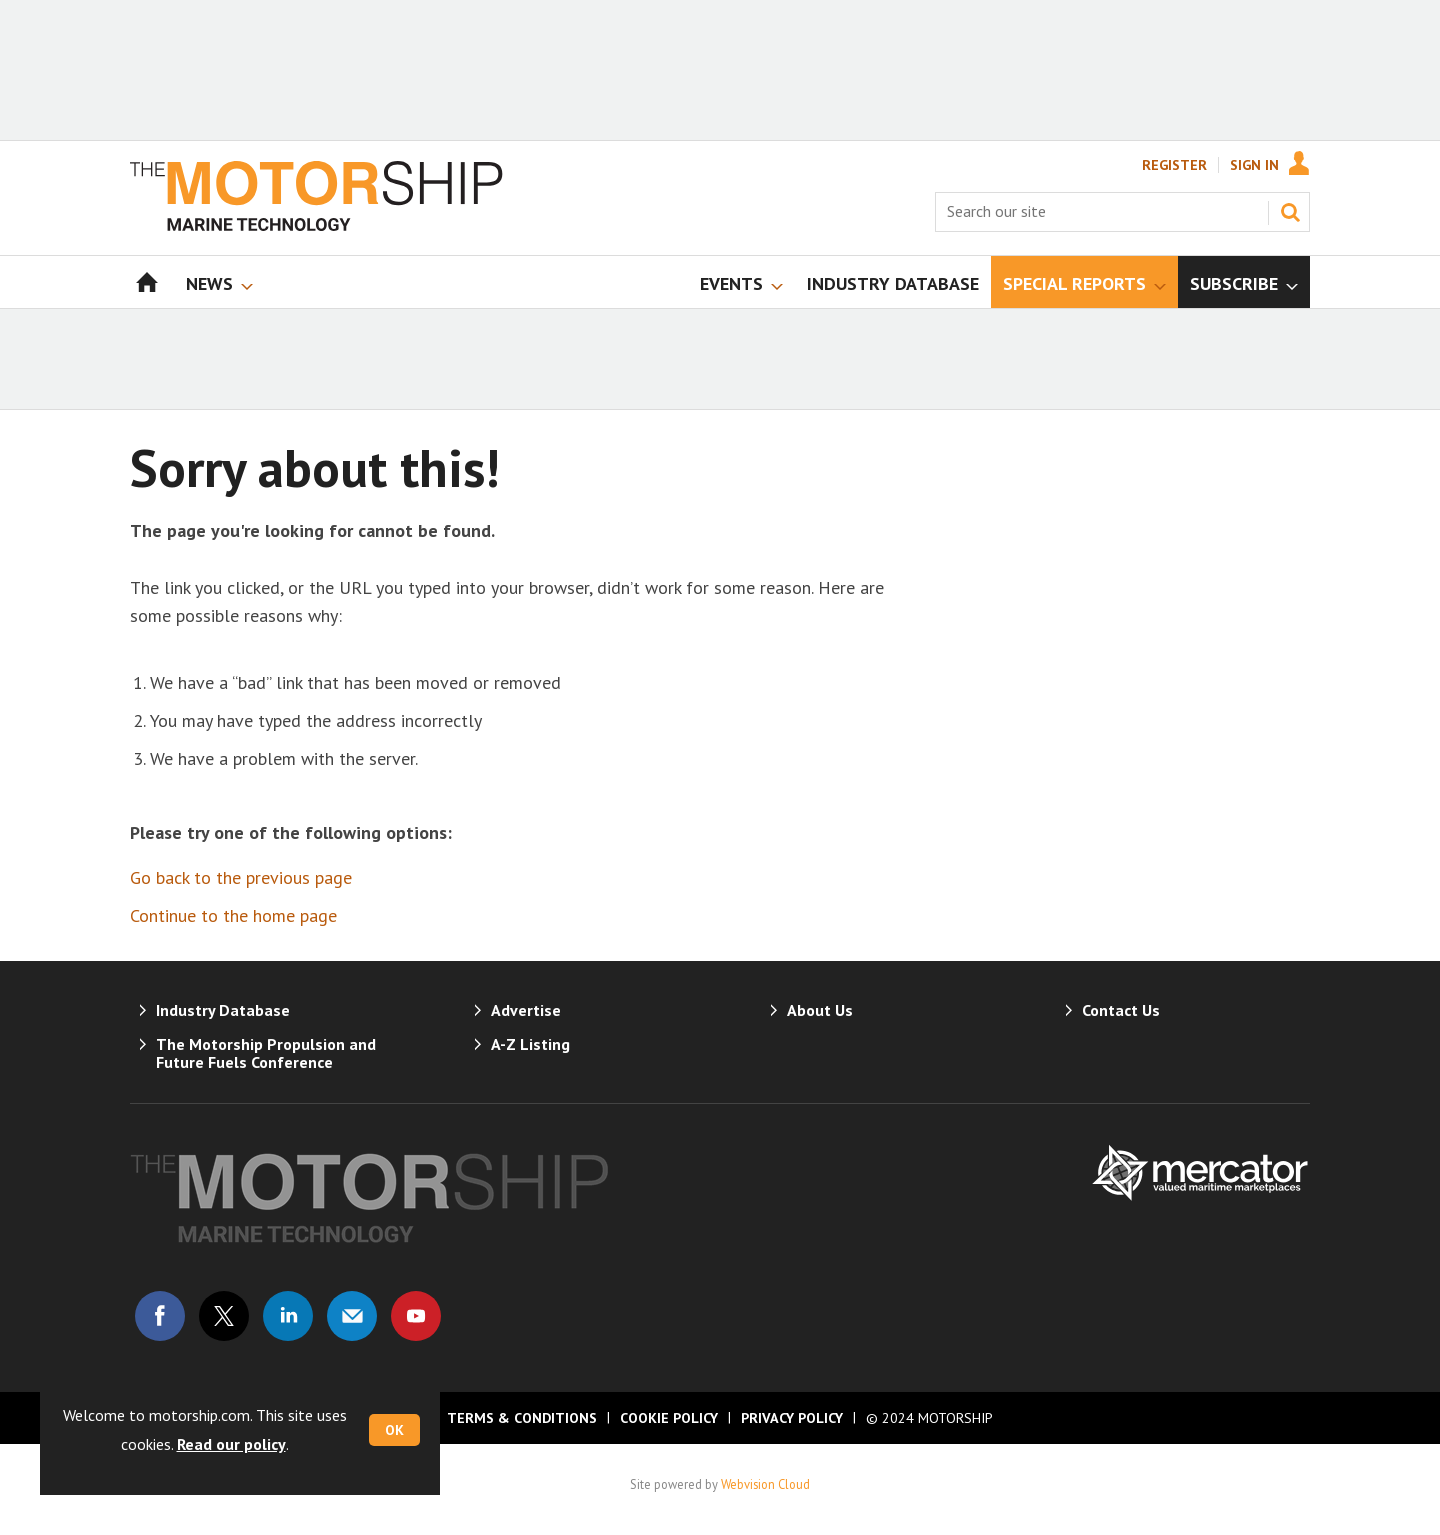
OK (394, 1430)
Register (1174, 165)
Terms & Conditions (522, 1418)
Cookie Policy (669, 1418)
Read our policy (231, 1444)
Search (1290, 212)
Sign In (1254, 165)
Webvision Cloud (765, 1484)
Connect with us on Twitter (224, 1316)
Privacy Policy (792, 1418)
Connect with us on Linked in (288, 1316)
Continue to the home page (233, 915)
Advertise (526, 1010)
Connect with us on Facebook (160, 1316)
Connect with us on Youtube (416, 1316)
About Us (820, 1010)
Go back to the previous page (241, 877)
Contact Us (1121, 1010)
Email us (352, 1316)
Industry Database (223, 1010)
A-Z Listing (530, 1044)
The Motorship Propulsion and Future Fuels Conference (266, 1053)
